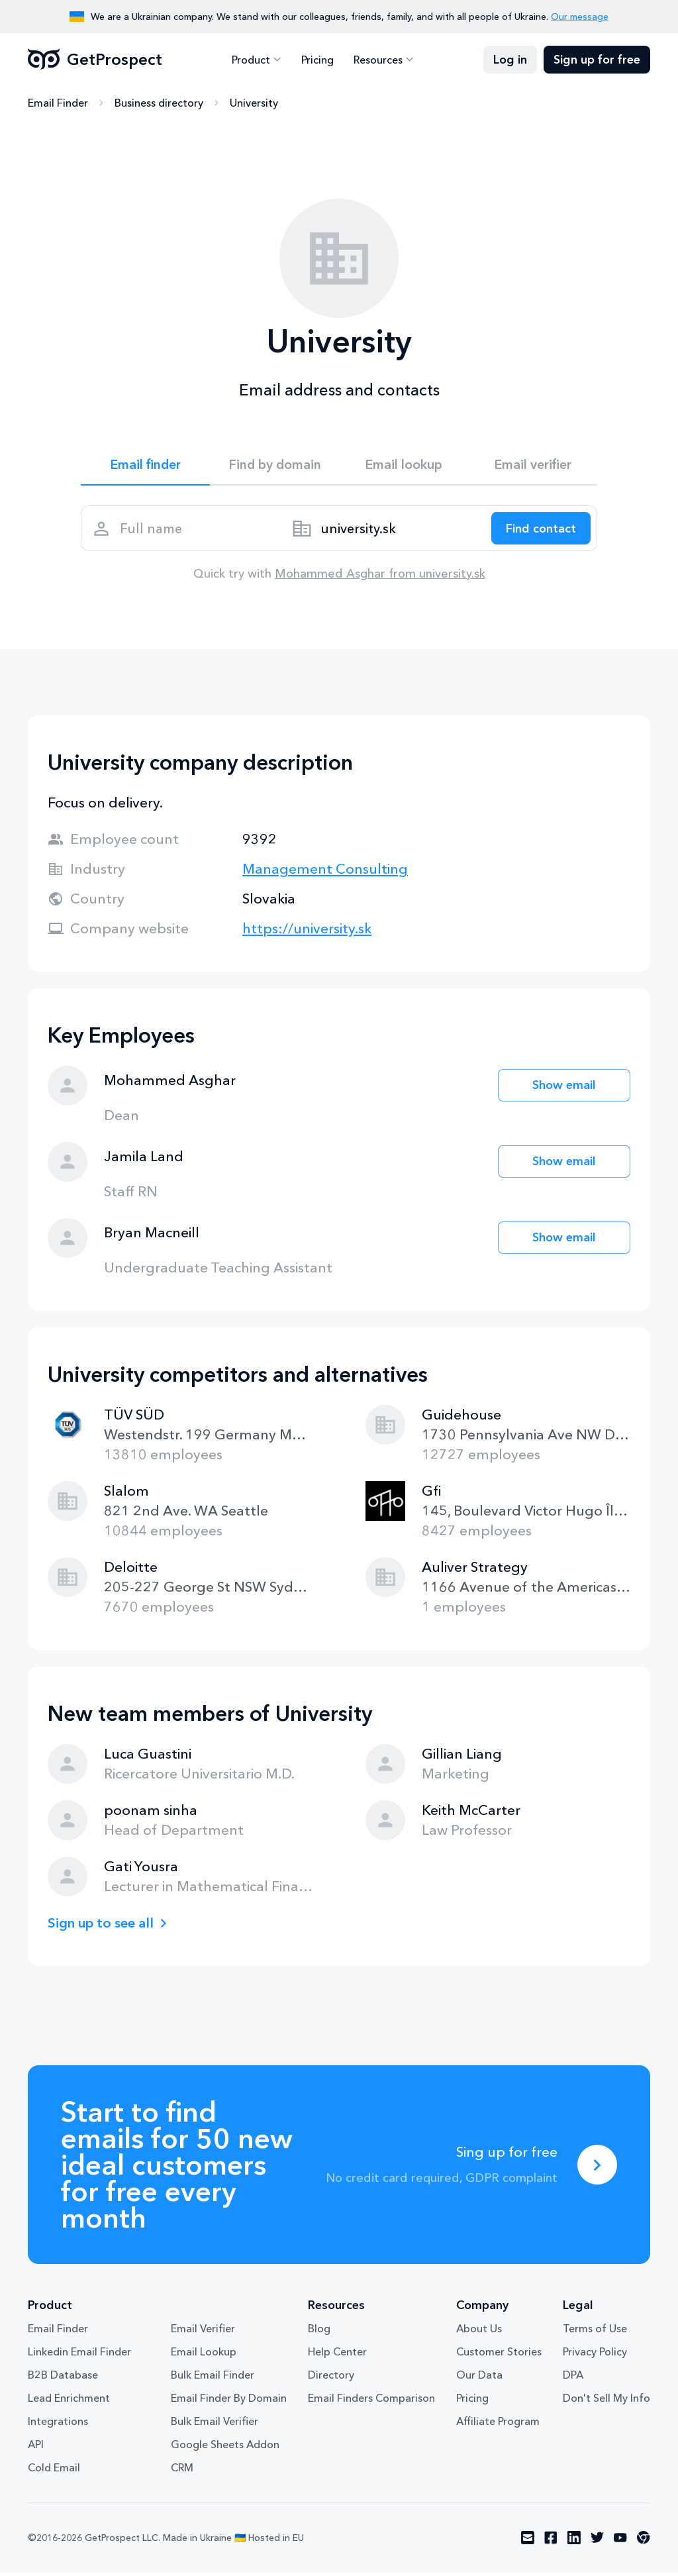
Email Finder (58, 102)
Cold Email (54, 2471)
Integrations (58, 2425)
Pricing (317, 59)
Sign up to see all (103, 1926)
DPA (573, 2378)
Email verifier (533, 465)
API (36, 2448)
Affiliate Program (498, 2425)
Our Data (479, 2378)
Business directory (159, 102)
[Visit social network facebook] (550, 2541)
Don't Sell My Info (606, 2401)
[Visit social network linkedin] (574, 2541)
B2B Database (63, 2378)
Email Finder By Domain (229, 2401)
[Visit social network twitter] (597, 2541)
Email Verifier (203, 2332)
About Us (479, 2332)
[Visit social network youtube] (620, 2541)
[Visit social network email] (527, 2541)
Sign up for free (597, 59)
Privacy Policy (595, 2355)
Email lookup (403, 465)
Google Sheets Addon (225, 2448)
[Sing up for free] (597, 2168)
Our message (579, 17)
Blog (319, 2332)
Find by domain (275, 465)
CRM (182, 2471)
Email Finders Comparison (371, 2401)
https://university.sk (306, 931)
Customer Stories (499, 2355)
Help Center (337, 2355)
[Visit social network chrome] (643, 2541)
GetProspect (95, 59)
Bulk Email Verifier (214, 2425)
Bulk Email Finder (212, 2378)
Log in (510, 59)
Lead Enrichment (69, 2401)
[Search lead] (539, 530)
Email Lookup (203, 2355)
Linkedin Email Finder (79, 2355)
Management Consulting (325, 872)
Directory (331, 2378)
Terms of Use (595, 2332)
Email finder (145, 465)
